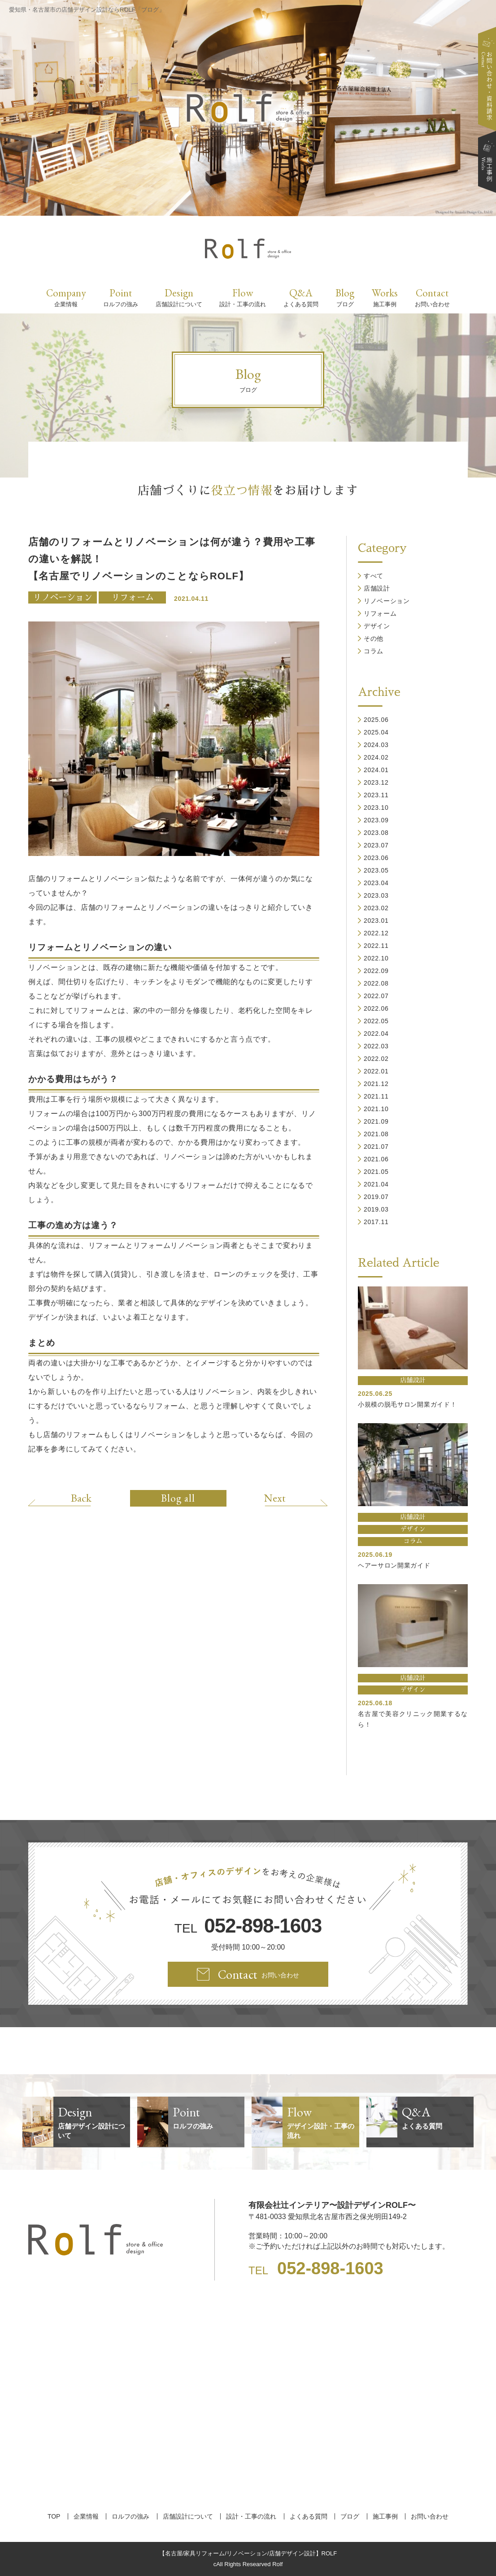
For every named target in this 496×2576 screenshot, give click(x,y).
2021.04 (376, 1184)
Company (66, 297)
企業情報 (86, 2516)
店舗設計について (188, 2516)
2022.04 (376, 1033)
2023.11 (376, 795)
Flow (242, 297)
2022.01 (376, 1071)
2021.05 (376, 1171)
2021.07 (376, 1146)
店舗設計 (377, 588)
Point (120, 297)
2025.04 (376, 732)
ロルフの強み (130, 2516)
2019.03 (376, 1209)
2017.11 (376, 1221)
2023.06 (376, 857)
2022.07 (376, 995)
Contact (432, 297)
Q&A (300, 297)
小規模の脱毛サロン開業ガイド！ (407, 1404)
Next (275, 1497)
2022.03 (376, 1046)
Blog (344, 297)
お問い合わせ (429, 2516)
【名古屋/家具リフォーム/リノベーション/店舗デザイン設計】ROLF (248, 2553)
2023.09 (376, 820)
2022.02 (376, 1058)
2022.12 (376, 933)
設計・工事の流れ (251, 2516)
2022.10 (376, 958)
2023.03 (376, 895)
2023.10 (376, 807)
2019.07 (376, 1196)
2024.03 (376, 744)
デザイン (377, 626)
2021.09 (376, 1121)
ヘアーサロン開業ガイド (394, 1565)
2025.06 (376, 719)
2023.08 (376, 832)
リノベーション (62, 597)
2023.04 (376, 882)
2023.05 (376, 870)
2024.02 (376, 757)
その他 (373, 638)
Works (385, 297)
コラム (373, 651)
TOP (54, 2516)
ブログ (349, 2516)
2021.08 (376, 1134)
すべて (373, 575)
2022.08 (376, 983)
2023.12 (376, 782)
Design (179, 297)
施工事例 (385, 2516)
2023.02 (376, 908)
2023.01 (376, 920)
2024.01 (376, 769)
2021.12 (376, 1083)
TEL (248, 1926)
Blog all (178, 1498)
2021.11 (376, 1096)
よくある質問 (308, 2516)
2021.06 (376, 1159)
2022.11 (376, 945)
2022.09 (376, 970)
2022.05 (376, 1021)
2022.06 (376, 1008)
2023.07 (376, 845)
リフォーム (132, 597)
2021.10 (376, 1108)
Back (81, 1497)
